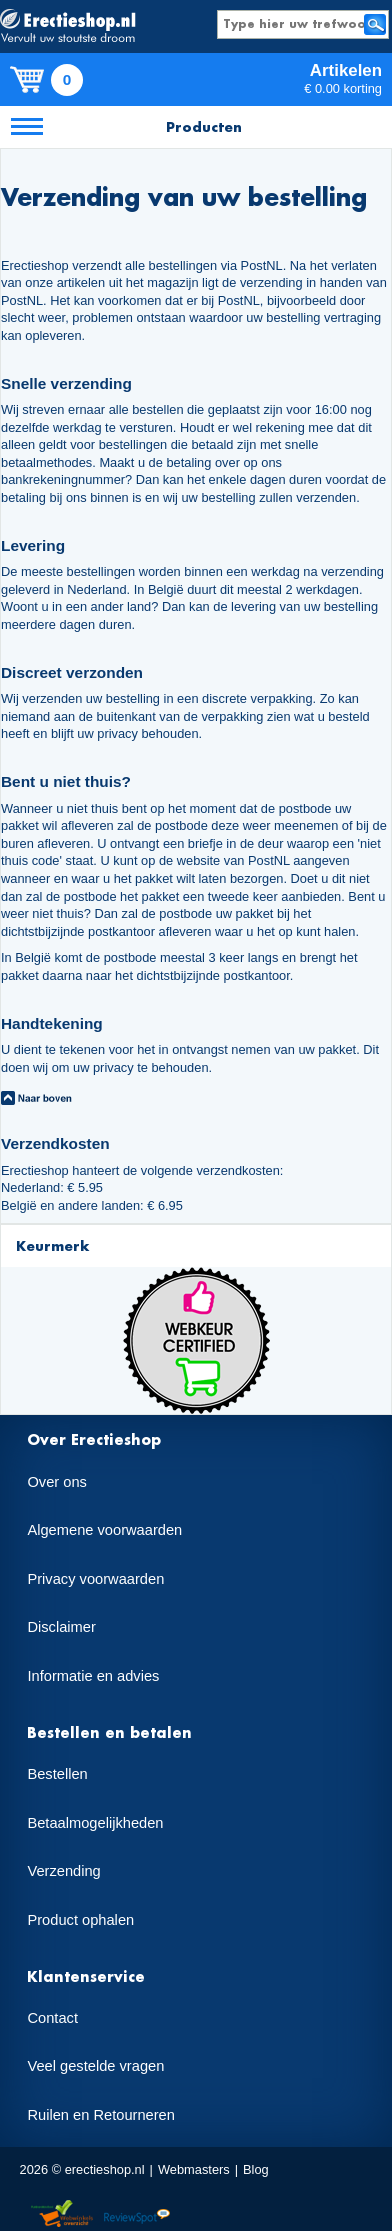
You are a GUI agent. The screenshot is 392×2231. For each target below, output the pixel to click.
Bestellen (57, 1774)
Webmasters (194, 2169)
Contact (52, 2018)
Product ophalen (80, 1920)
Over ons (56, 1482)
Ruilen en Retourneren (100, 2115)
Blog (256, 2169)
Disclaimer (61, 1627)
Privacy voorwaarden (95, 1579)
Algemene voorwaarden (104, 1530)
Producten (204, 126)
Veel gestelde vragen (95, 2066)
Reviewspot (137, 2214)
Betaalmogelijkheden (95, 1823)
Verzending (63, 1871)
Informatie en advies (93, 1676)
